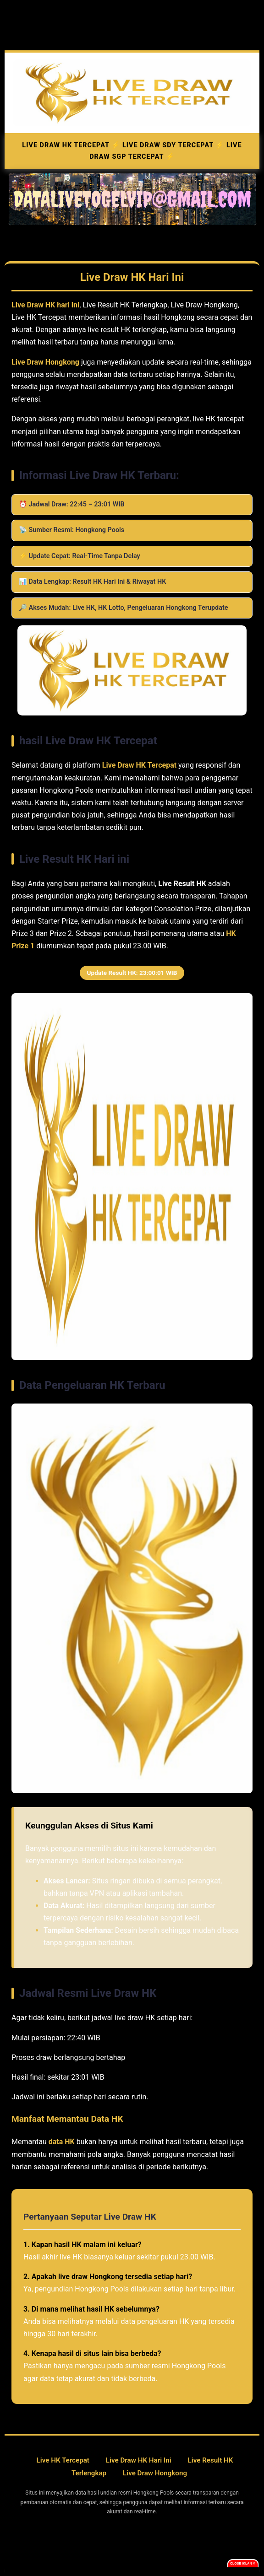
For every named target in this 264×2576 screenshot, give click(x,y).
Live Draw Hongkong (155, 2473)
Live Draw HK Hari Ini (138, 2460)
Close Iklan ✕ (242, 2563)
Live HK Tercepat (63, 2460)
